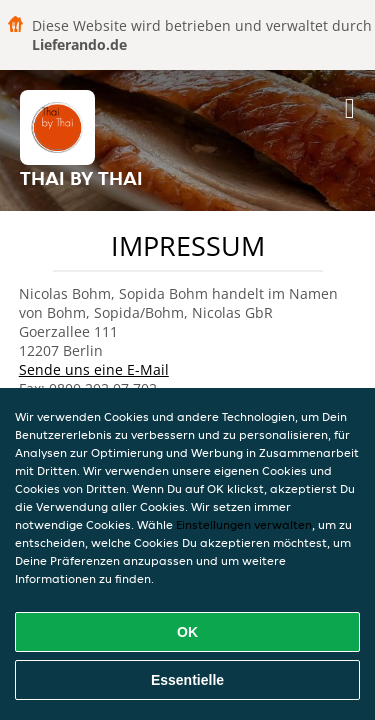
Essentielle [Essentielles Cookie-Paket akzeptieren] (187, 680)
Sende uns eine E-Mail (94, 369)
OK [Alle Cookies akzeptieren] (187, 632)
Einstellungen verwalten (244, 524)
